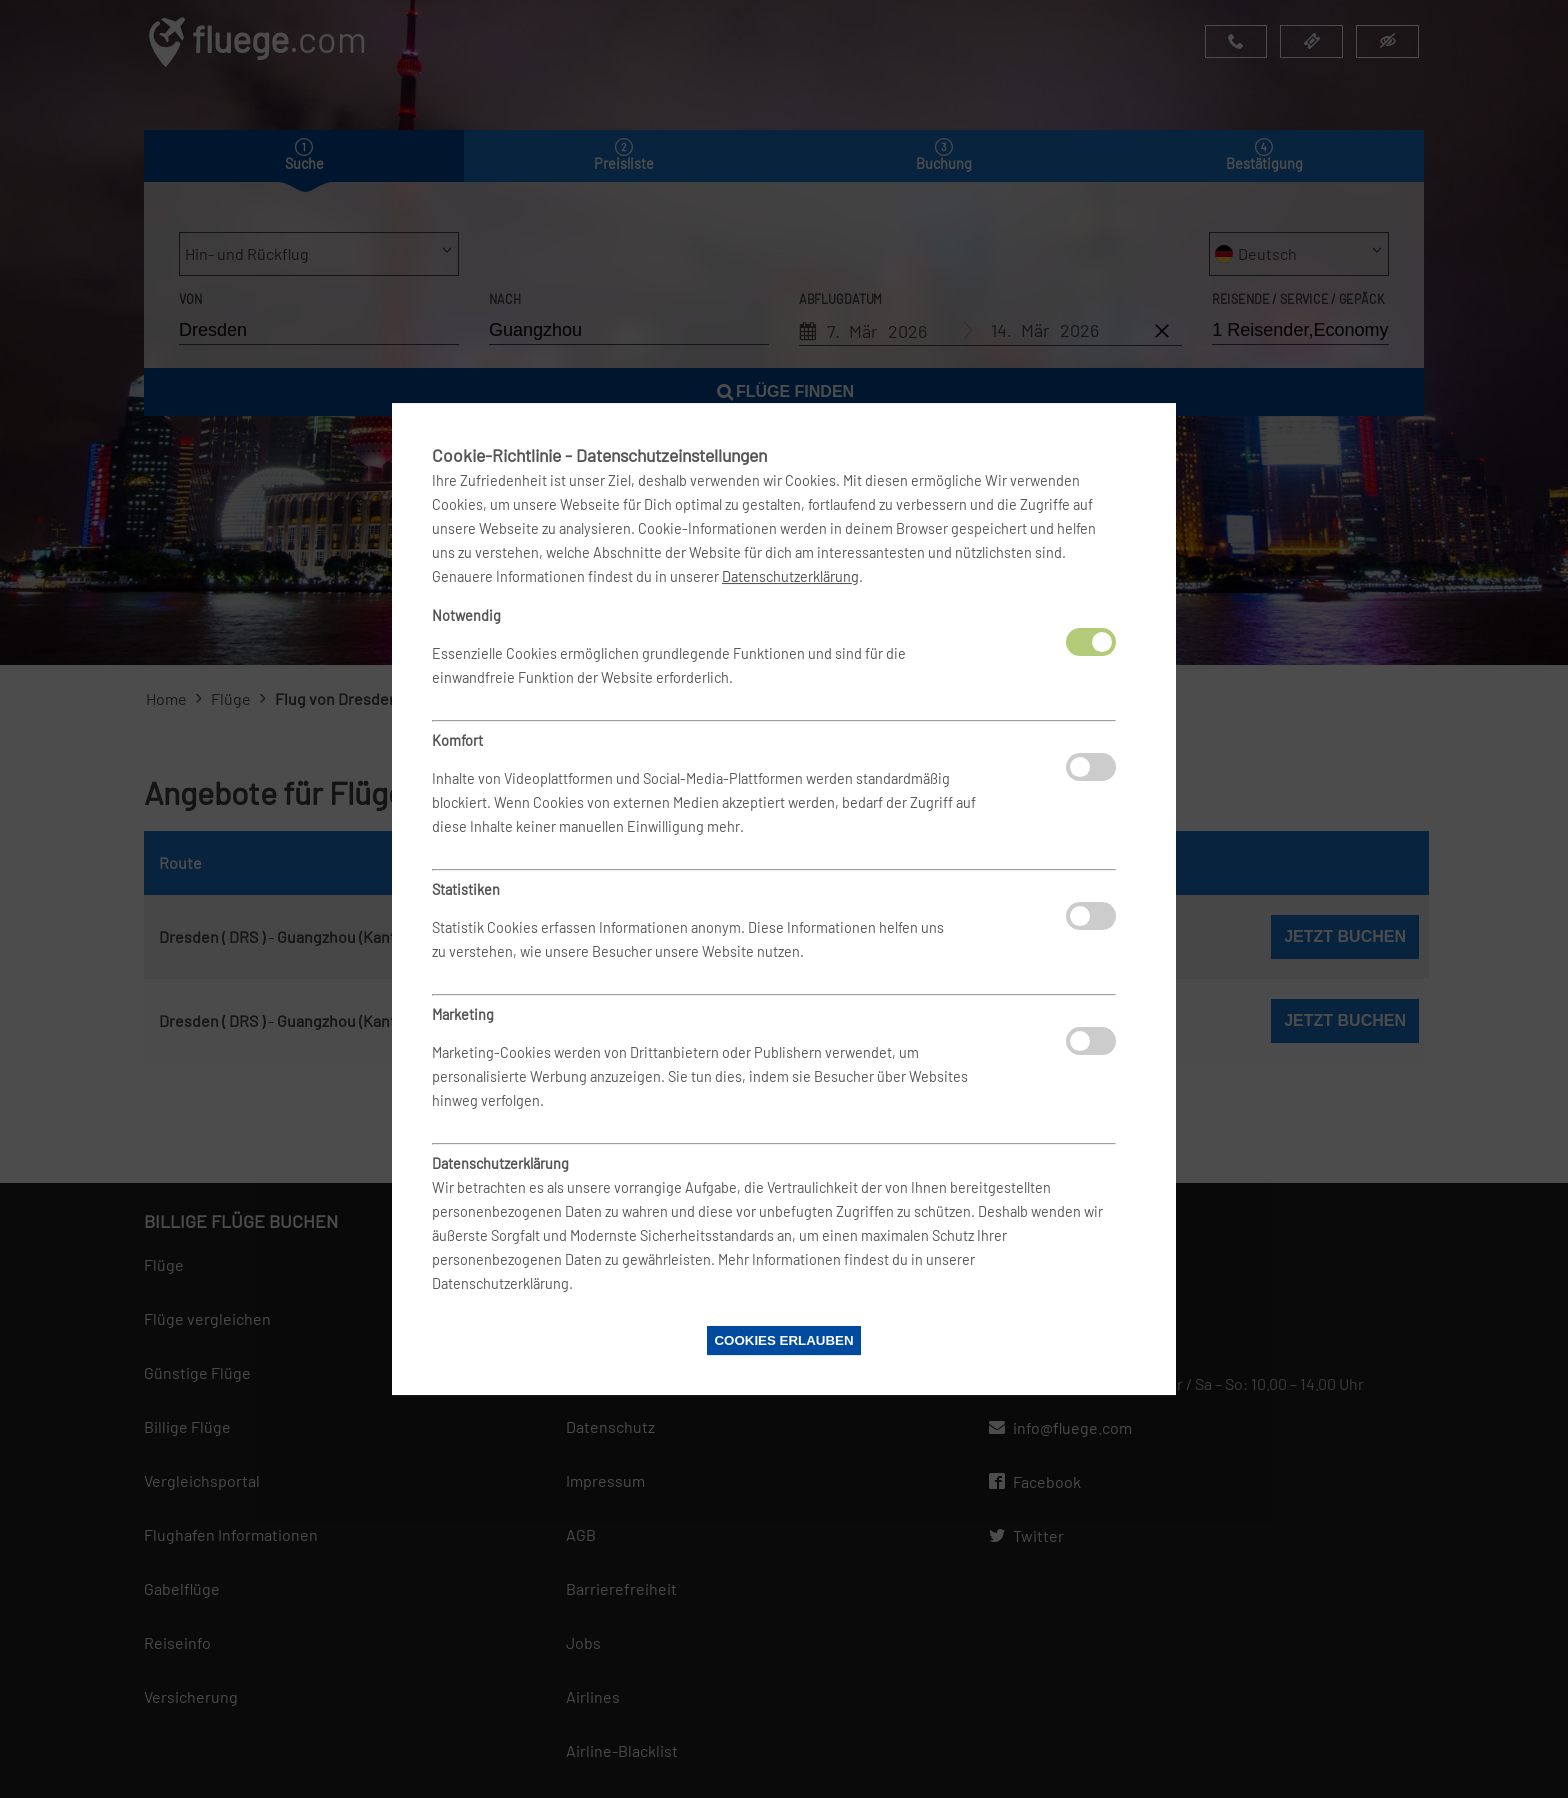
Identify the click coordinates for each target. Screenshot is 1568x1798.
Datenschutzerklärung (790, 576)
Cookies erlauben (783, 1340)
